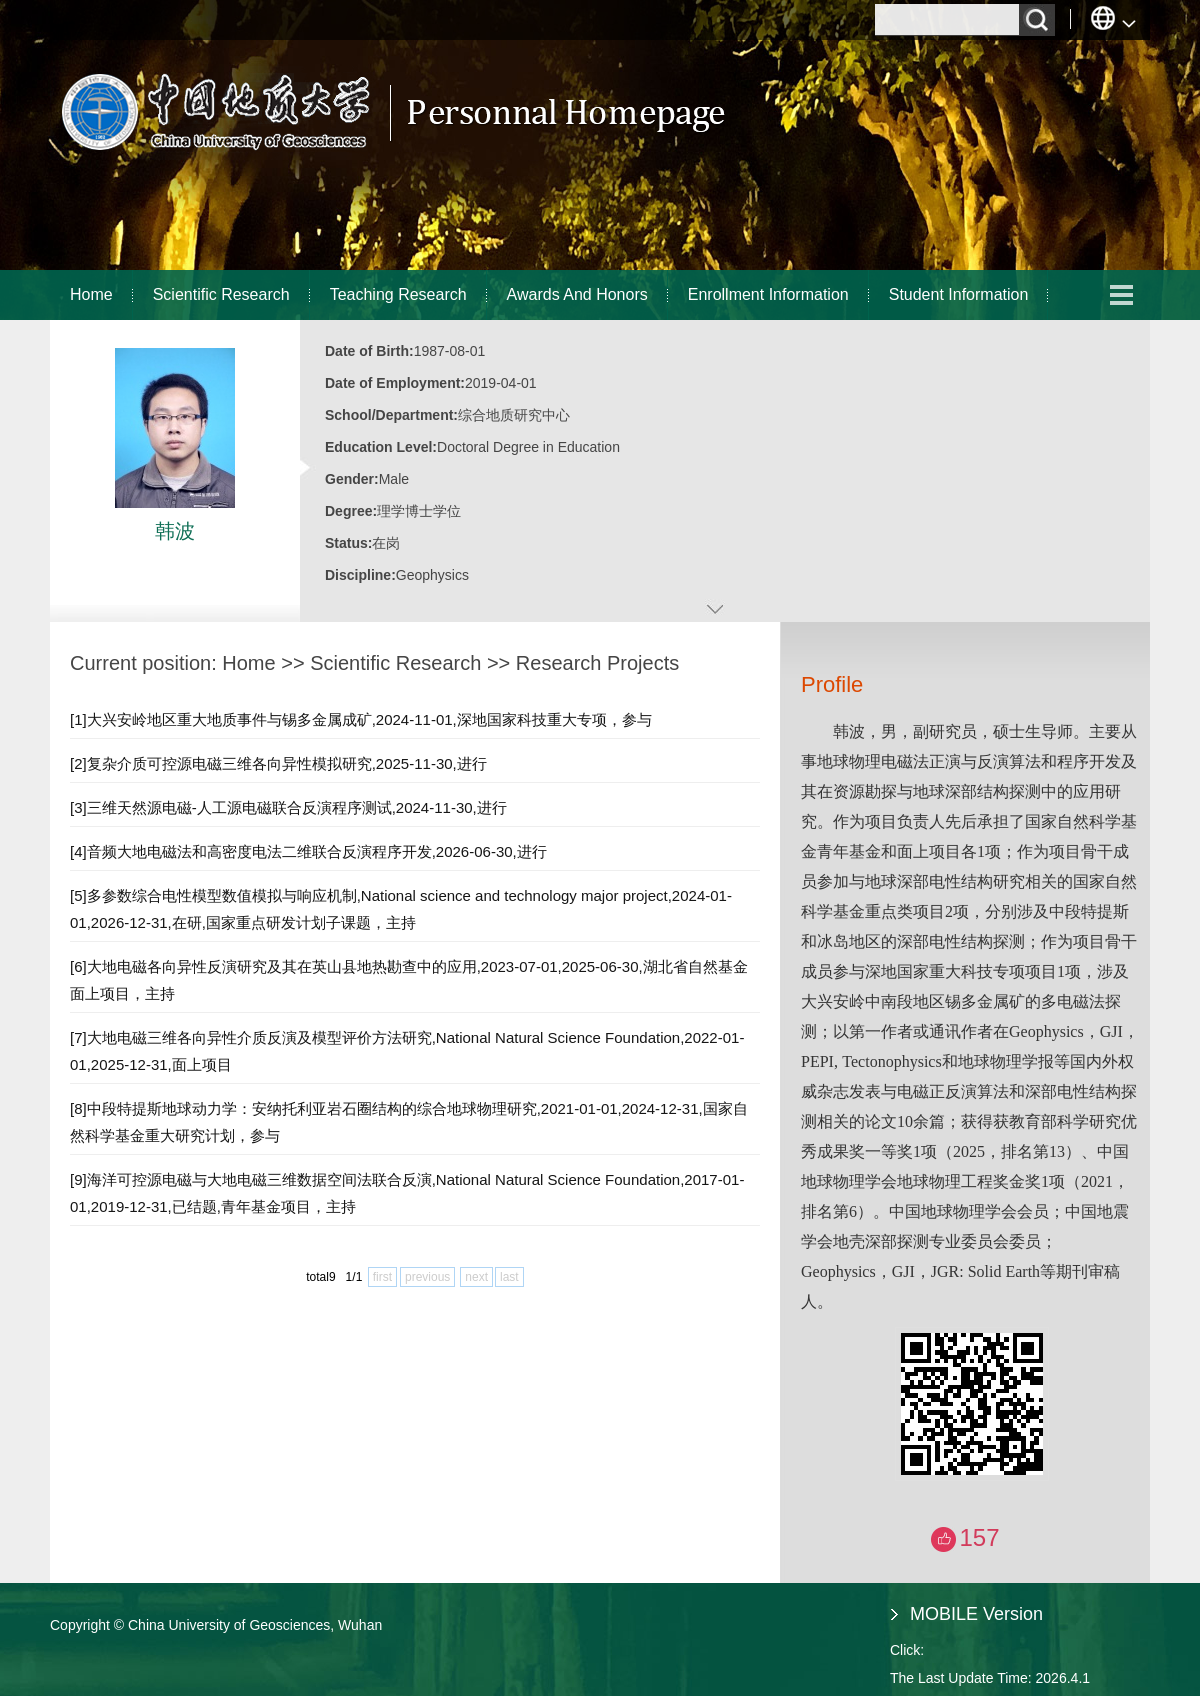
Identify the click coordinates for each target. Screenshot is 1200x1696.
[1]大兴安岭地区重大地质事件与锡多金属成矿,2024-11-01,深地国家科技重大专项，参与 (361, 719)
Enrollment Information (768, 294)
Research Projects (597, 663)
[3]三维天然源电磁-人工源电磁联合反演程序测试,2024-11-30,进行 (288, 807)
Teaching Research (398, 294)
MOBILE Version (976, 1614)
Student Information (959, 294)
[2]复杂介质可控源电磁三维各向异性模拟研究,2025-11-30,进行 (278, 763)
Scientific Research (221, 294)
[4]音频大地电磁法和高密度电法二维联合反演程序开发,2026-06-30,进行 (308, 851)
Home (91, 294)
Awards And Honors (577, 294)
